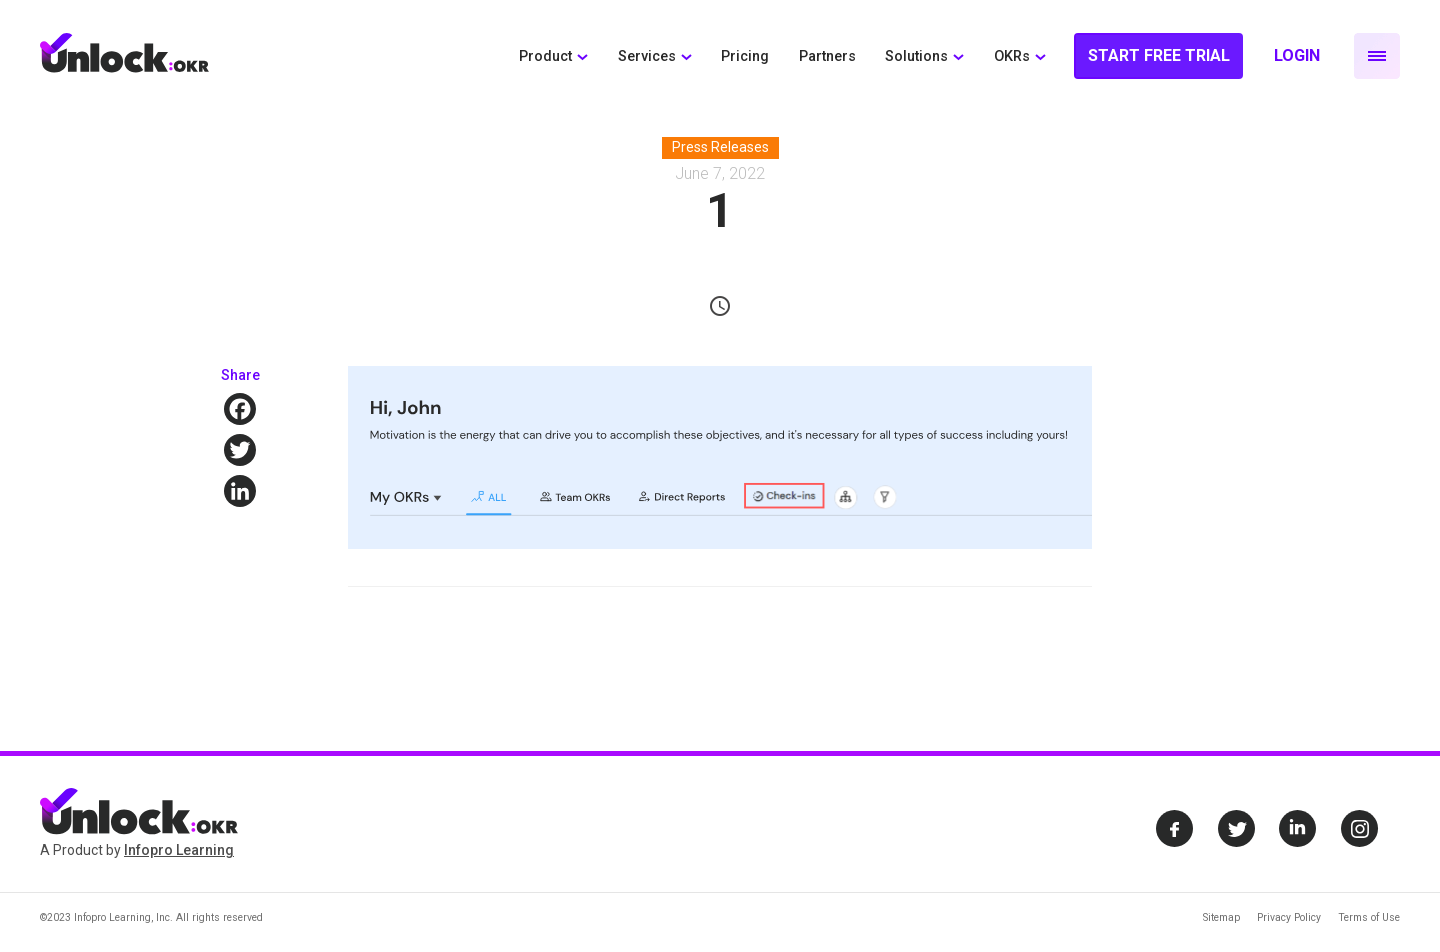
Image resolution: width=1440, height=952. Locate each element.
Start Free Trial (1159, 55)
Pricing (745, 56)
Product (545, 56)
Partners (827, 56)
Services (647, 56)
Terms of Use (1369, 917)
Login (1297, 55)
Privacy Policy (1289, 917)
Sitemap (1221, 917)
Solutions (916, 56)
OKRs (1012, 56)
